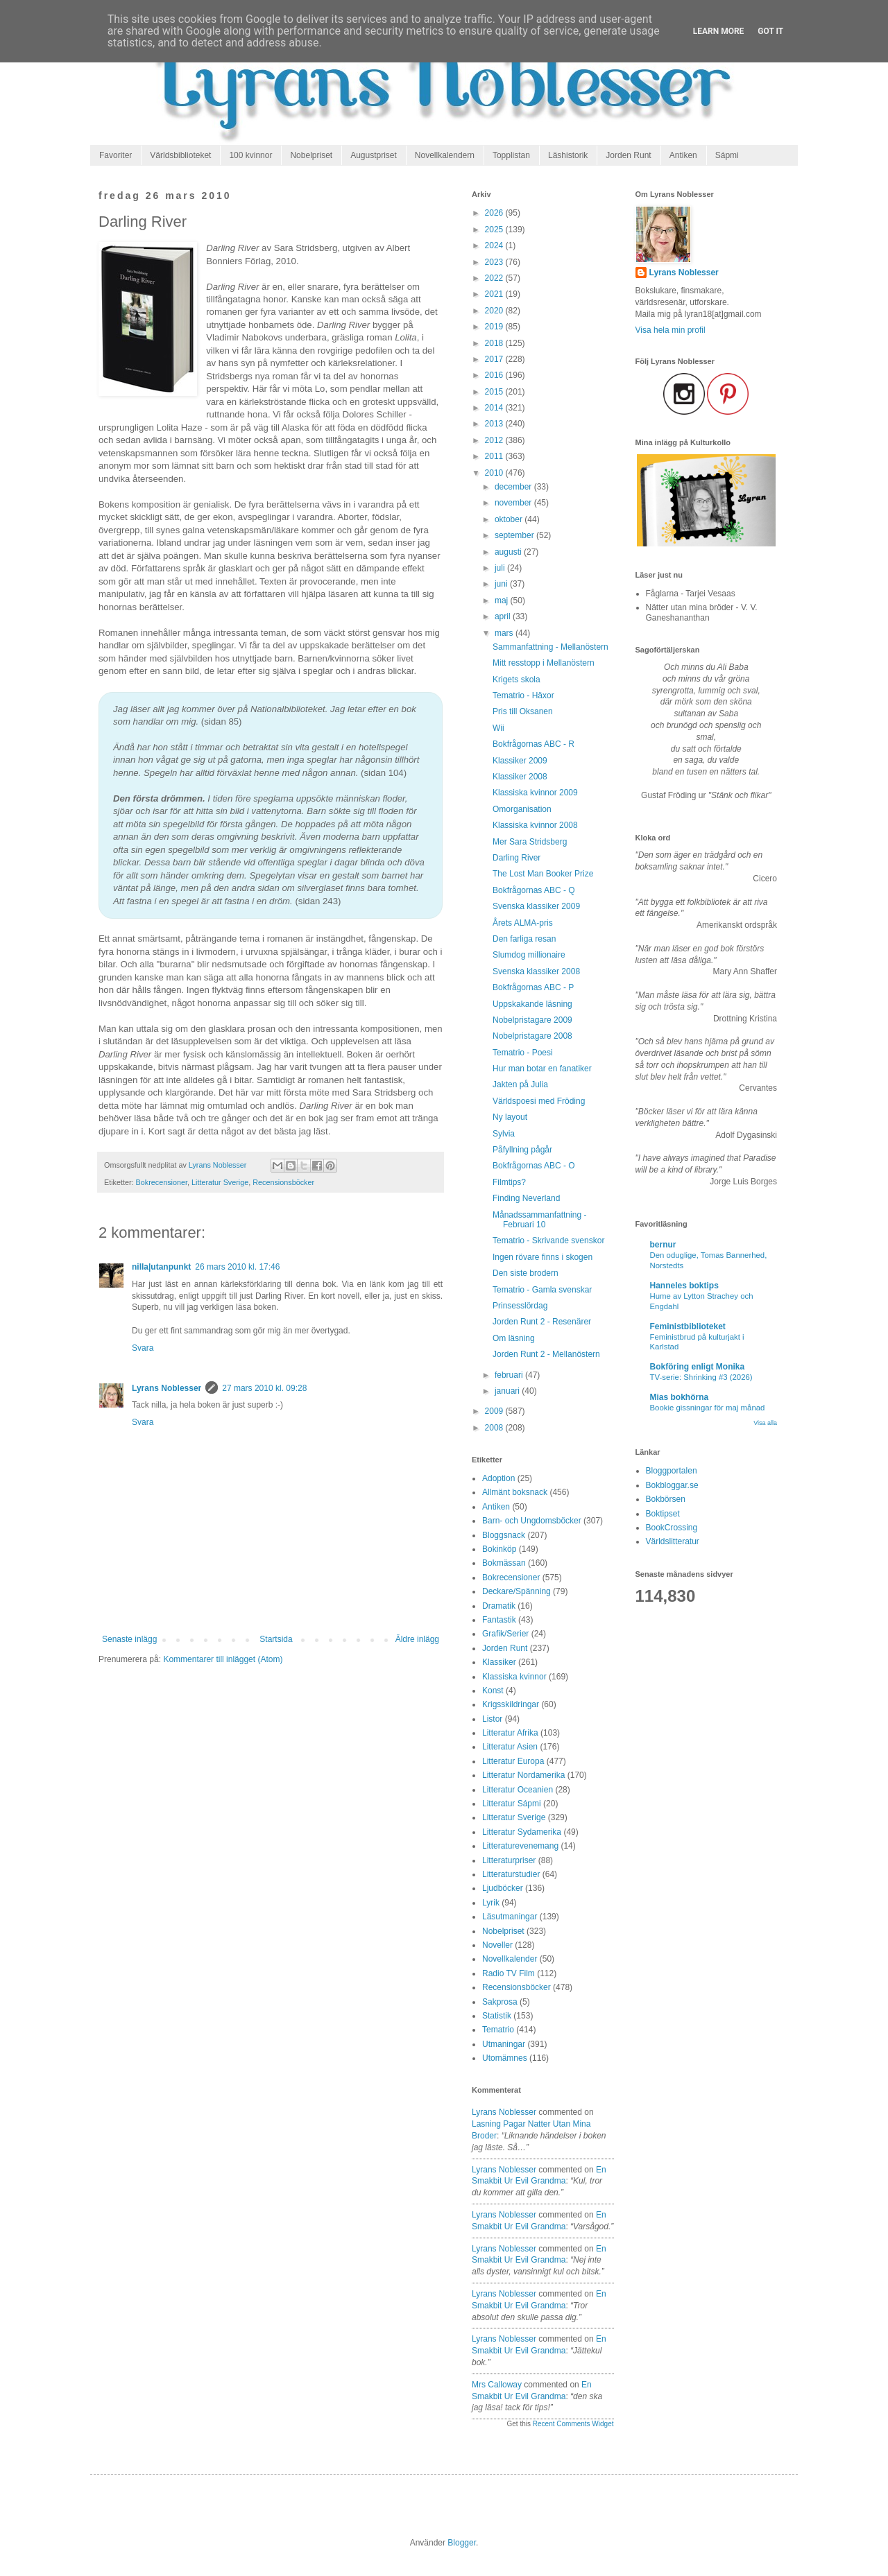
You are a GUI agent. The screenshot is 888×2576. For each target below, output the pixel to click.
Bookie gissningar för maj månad (707, 1407)
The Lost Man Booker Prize (543, 874)
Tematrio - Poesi (523, 1052)
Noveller (497, 1945)
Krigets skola (516, 679)
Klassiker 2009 (520, 761)
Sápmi (727, 155)
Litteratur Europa (513, 1761)
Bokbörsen (665, 1499)
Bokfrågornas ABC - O (534, 1165)
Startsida (275, 1639)
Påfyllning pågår (522, 1150)
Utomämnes (504, 2058)
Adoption (498, 1478)
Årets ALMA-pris (523, 923)
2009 (495, 1411)
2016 (495, 375)
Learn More (718, 31)
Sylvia (504, 1134)
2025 (495, 229)
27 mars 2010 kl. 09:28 (264, 1388)
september (515, 535)
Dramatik (498, 1606)
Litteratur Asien (510, 1747)
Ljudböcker (502, 1888)
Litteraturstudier (511, 1874)
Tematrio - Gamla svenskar (542, 1290)
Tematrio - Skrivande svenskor (548, 1240)
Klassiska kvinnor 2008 (535, 825)
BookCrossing (672, 1527)
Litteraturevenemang (520, 1846)
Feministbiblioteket (688, 1326)
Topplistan (511, 155)
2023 (495, 262)
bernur (663, 1245)
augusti (509, 552)
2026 (495, 213)
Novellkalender (509, 1959)
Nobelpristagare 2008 (532, 1036)
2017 (495, 359)
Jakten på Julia (520, 1084)
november (514, 503)
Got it (770, 31)
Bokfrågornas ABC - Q (534, 890)
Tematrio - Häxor (523, 695)
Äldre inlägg (417, 1639)
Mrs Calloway (497, 2384)
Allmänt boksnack (514, 1492)
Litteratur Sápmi (511, 1803)
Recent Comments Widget (573, 2424)
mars (505, 633)
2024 (495, 245)
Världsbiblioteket (180, 155)
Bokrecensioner (161, 1182)
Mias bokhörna (679, 1397)
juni (502, 584)
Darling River (516, 858)
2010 (495, 473)
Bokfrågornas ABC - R (533, 744)
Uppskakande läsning (532, 1004)
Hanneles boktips (684, 1285)
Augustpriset (373, 155)
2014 (495, 408)
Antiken (683, 155)
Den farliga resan (524, 939)
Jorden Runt (628, 155)
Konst (493, 1690)
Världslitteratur (672, 1541)
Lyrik (491, 1903)
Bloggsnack (503, 1535)
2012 (495, 440)
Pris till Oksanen (523, 711)
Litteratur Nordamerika (523, 1775)
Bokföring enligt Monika (697, 1367)
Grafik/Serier (505, 1634)
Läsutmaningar (509, 1916)
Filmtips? (509, 1182)
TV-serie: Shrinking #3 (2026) (701, 1377)
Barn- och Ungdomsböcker (531, 1520)
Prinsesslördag (520, 1306)
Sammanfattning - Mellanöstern (550, 647)
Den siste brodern (525, 1273)
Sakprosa (500, 2002)
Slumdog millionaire (529, 955)
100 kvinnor (250, 155)
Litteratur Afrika (510, 1733)
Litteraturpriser (509, 1860)
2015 (495, 392)
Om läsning (514, 1338)
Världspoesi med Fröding (539, 1101)
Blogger (461, 2543)
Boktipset (663, 1514)
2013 (495, 424)
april (504, 616)
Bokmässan (504, 1563)
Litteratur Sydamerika (521, 1832)
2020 (495, 310)
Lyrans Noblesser (166, 1388)
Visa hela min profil (670, 330)
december (514, 487)
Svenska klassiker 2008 (536, 971)
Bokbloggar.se (672, 1485)
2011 (495, 456)
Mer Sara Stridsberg (530, 842)
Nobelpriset (311, 155)
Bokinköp (499, 1549)
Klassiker (499, 1662)
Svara (142, 1348)
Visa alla (765, 1422)
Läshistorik (568, 155)
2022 (495, 278)
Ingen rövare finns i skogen (542, 1257)
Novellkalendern (445, 155)
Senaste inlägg (129, 1639)
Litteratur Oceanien (517, 1790)
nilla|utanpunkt (161, 1267)
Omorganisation (522, 809)
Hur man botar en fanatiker (542, 1068)
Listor (492, 1719)
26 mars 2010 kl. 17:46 (237, 1267)
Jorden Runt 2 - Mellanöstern (546, 1354)
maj (503, 600)
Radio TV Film (508, 1973)
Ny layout (510, 1117)
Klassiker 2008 (520, 776)
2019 (495, 326)
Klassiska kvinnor (514, 1677)
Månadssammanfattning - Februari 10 (539, 1219)
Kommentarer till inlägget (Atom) (222, 1659)
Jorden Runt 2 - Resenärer (542, 1321)
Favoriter (115, 155)
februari (510, 1375)
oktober (509, 519)
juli (501, 568)
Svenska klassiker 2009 (536, 906)
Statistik (496, 2016)
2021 (495, 294)
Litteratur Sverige (219, 1182)
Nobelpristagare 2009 (532, 1020)
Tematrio (498, 2029)
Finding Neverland (526, 1198)
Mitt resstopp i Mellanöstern (544, 663)
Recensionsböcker (283, 1182)
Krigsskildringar (510, 1704)
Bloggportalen (671, 1471)
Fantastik (499, 1620)
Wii (498, 728)
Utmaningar (503, 2044)
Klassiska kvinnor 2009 (535, 792)
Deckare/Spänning (516, 1591)
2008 (495, 1428)
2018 (495, 343)
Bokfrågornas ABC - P (533, 987)
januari (508, 1391)
